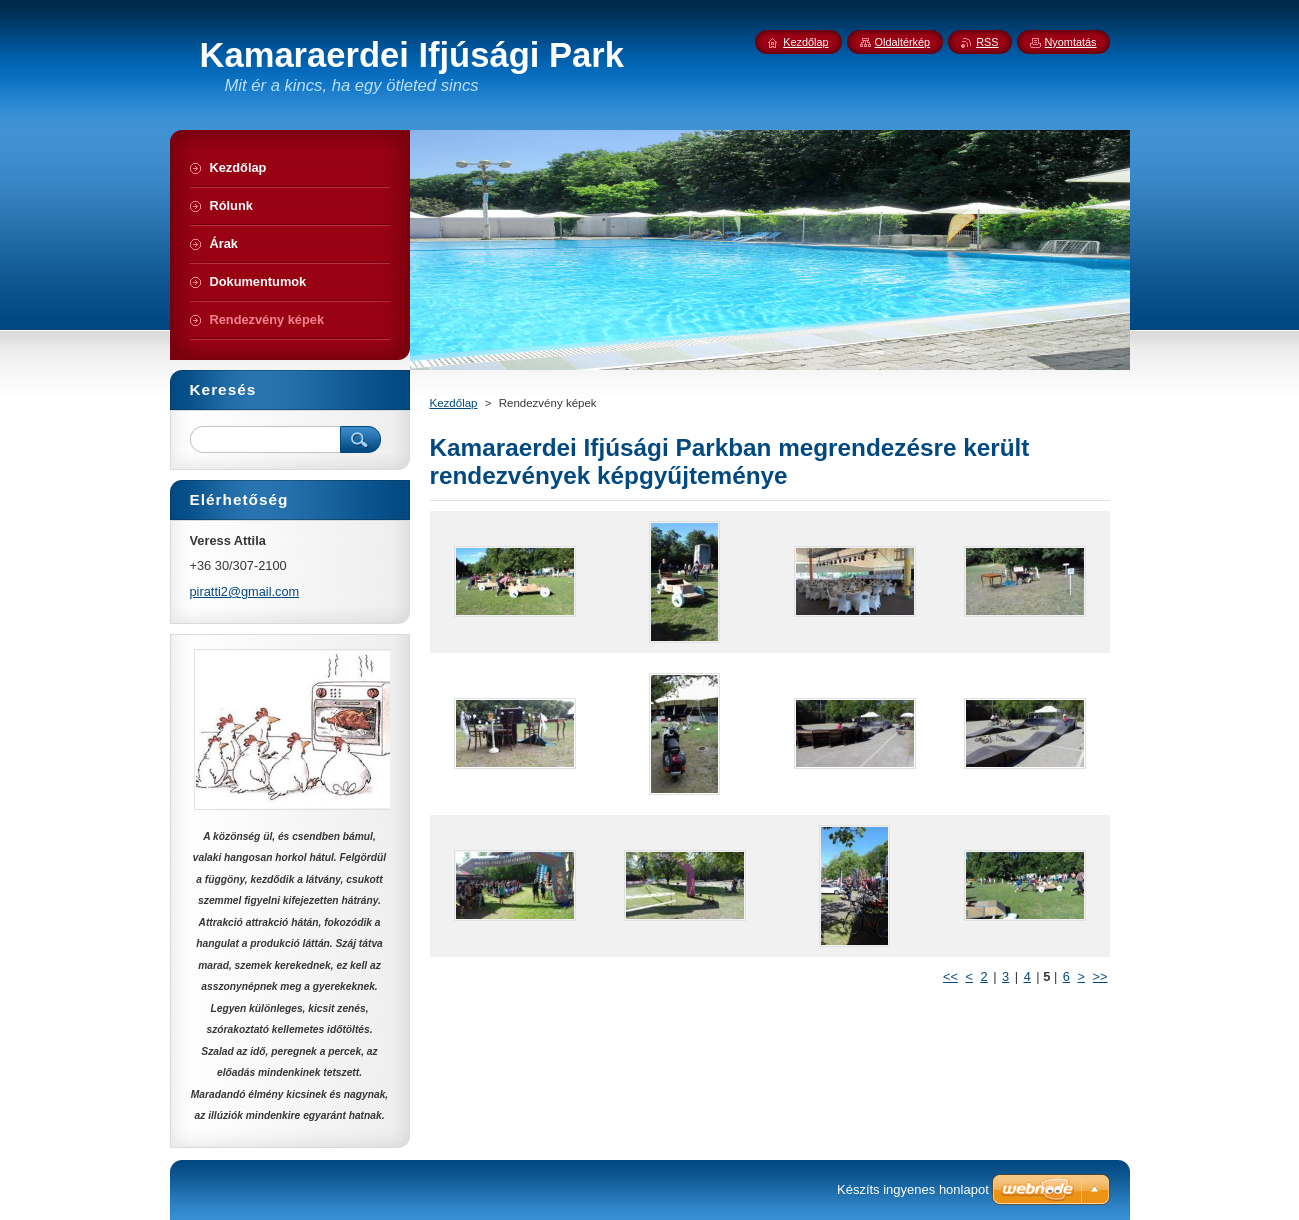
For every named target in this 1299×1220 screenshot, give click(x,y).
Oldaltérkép (903, 42)
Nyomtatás (1071, 42)
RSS (987, 42)
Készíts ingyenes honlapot (913, 1189)
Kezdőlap (454, 403)
